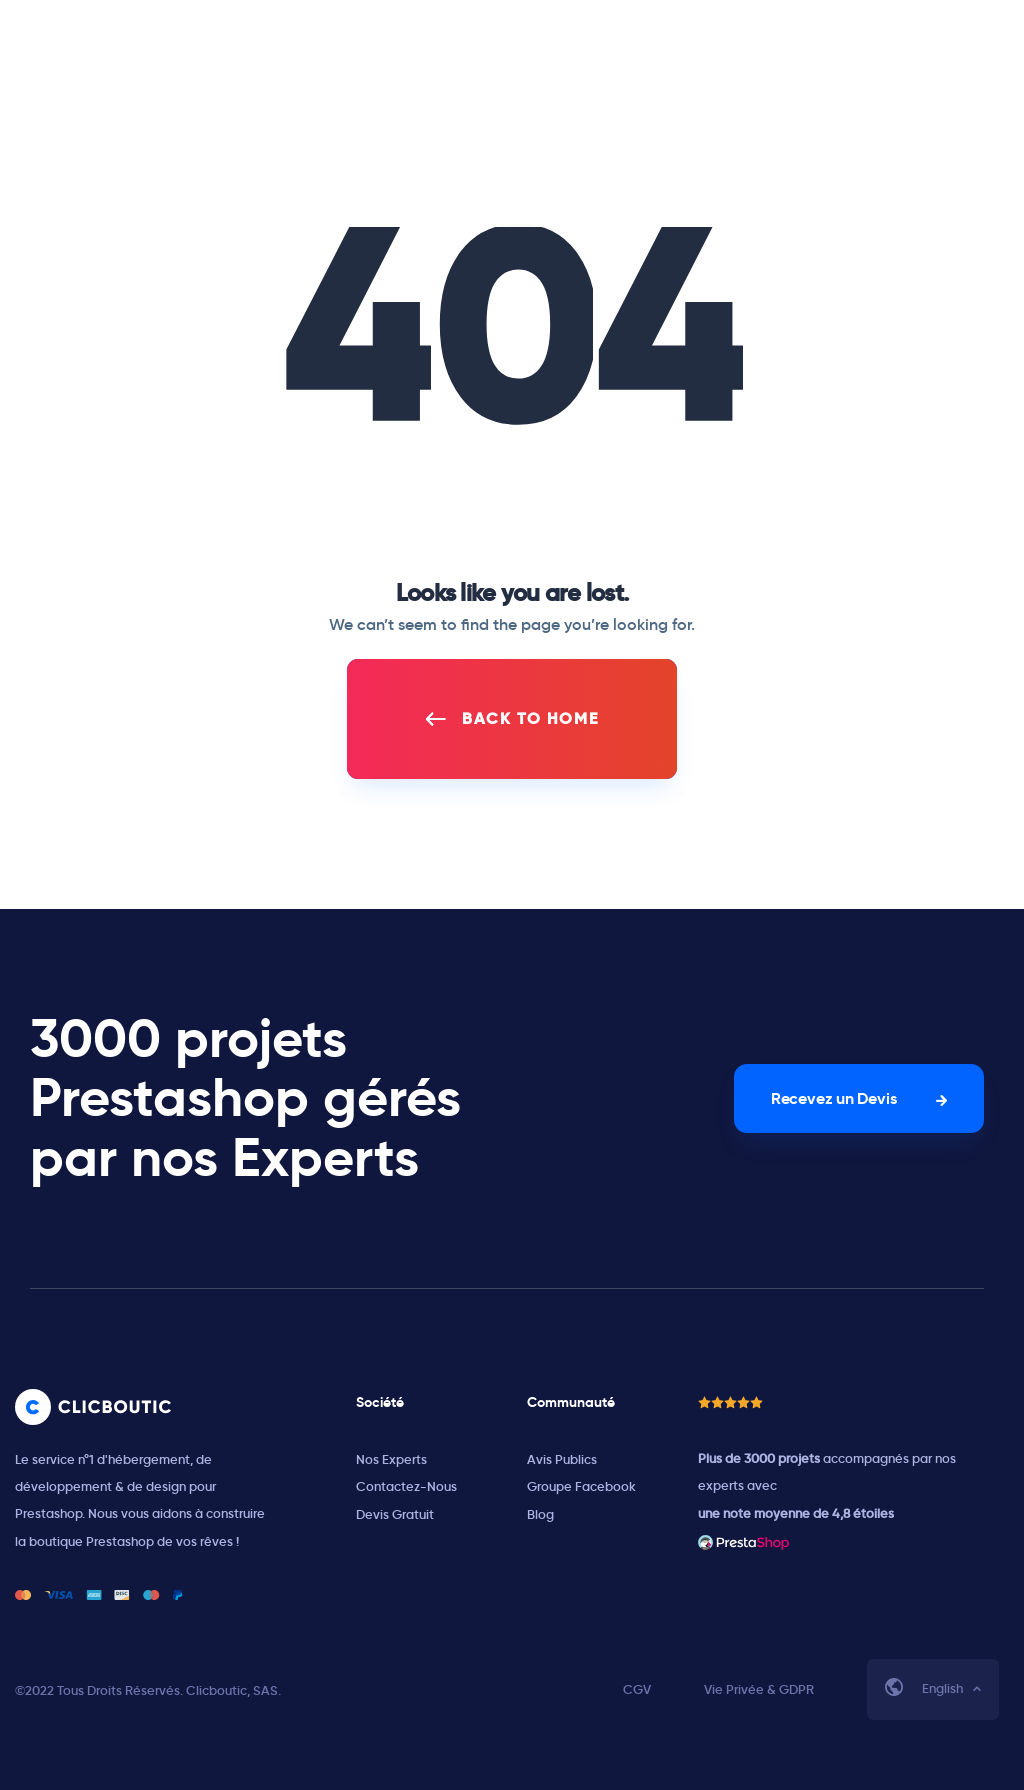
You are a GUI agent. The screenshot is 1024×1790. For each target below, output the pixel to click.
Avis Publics (562, 1459)
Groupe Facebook (581, 1486)
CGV (637, 1689)
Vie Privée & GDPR (759, 1689)
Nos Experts (391, 1459)
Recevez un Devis (833, 1098)
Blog (540, 1514)
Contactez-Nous (406, 1486)
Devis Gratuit (395, 1514)
